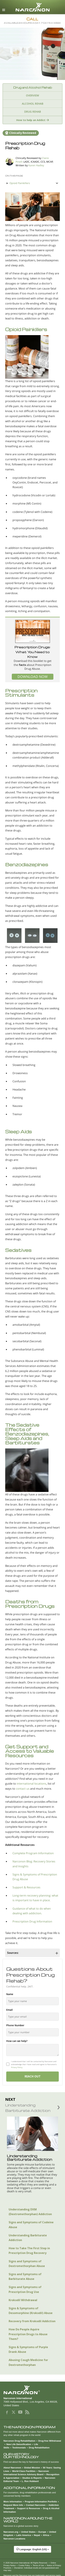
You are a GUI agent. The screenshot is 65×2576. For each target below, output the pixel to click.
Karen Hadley (36, 165)
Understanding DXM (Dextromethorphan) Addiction (30, 2211)
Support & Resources (26, 1887)
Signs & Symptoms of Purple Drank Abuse (28, 2349)
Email (9, 2009)
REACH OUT (33, 2076)
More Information (12, 2501)
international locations (31, 1783)
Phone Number (15, 2025)
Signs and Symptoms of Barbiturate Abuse (25, 2276)
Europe (42, 2532)
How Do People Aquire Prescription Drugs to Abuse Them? (28, 2334)
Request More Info (13, 2505)
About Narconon (12, 2467)
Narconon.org (10, 2532)
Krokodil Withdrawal (23, 2300)
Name (9, 1994)
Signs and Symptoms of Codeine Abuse (31, 2224)
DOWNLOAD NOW (33, 676)
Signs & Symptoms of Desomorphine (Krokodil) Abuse (31, 2310)
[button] (32, 2551)
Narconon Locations (14, 2538)
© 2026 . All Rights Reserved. (25, 2563)
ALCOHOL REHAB (32, 103)
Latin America (23, 2535)
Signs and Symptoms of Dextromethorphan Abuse (27, 2263)
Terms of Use (38, 2565)
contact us (22, 1789)
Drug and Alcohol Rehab (32, 87)
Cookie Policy (24, 2565)
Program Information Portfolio (41, 2501)
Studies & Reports (32, 2478)
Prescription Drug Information (32, 1921)
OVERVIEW (32, 95)
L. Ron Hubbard (30, 2481)
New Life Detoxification (18, 2444)
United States (28, 2532)
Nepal (37, 2535)
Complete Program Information (33, 1853)
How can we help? (16, 2041)
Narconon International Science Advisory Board (26, 2473)
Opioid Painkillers (20, 183)
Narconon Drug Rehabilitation (19, 2441)
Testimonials (19, 2447)
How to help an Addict (30, 120)
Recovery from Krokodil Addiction (32, 2321)
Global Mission (32, 2467)
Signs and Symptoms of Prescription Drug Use (25, 2289)
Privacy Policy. (17, 2067)
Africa (46, 2535)
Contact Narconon (36, 2505)
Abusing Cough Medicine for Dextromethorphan (28, 2362)
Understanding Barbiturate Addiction (28, 2237)
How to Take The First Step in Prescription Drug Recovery (29, 2250)
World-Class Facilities (24, 2471)
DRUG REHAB (32, 111)
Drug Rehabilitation (39, 2447)
